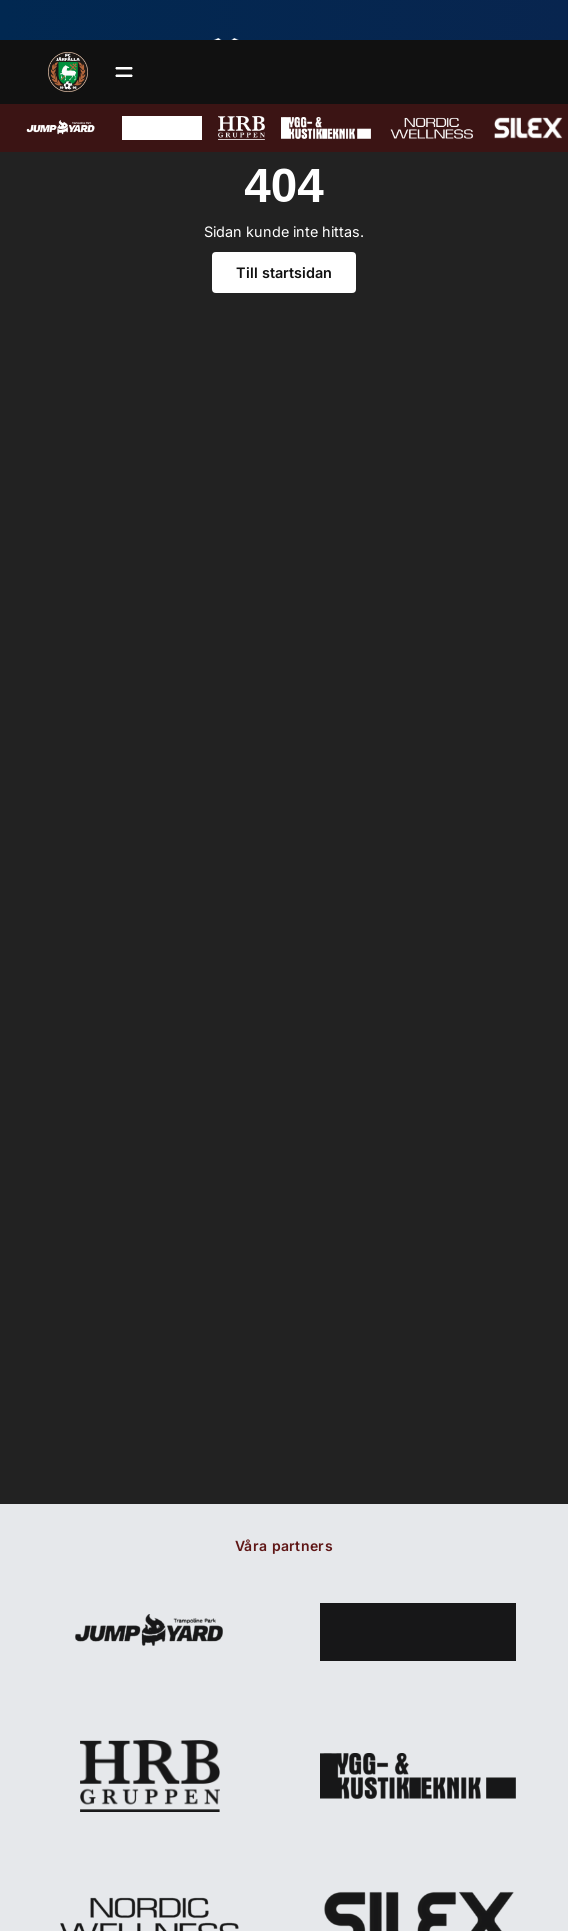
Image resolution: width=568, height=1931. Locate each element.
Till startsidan (284, 272)
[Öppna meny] (124, 72)
